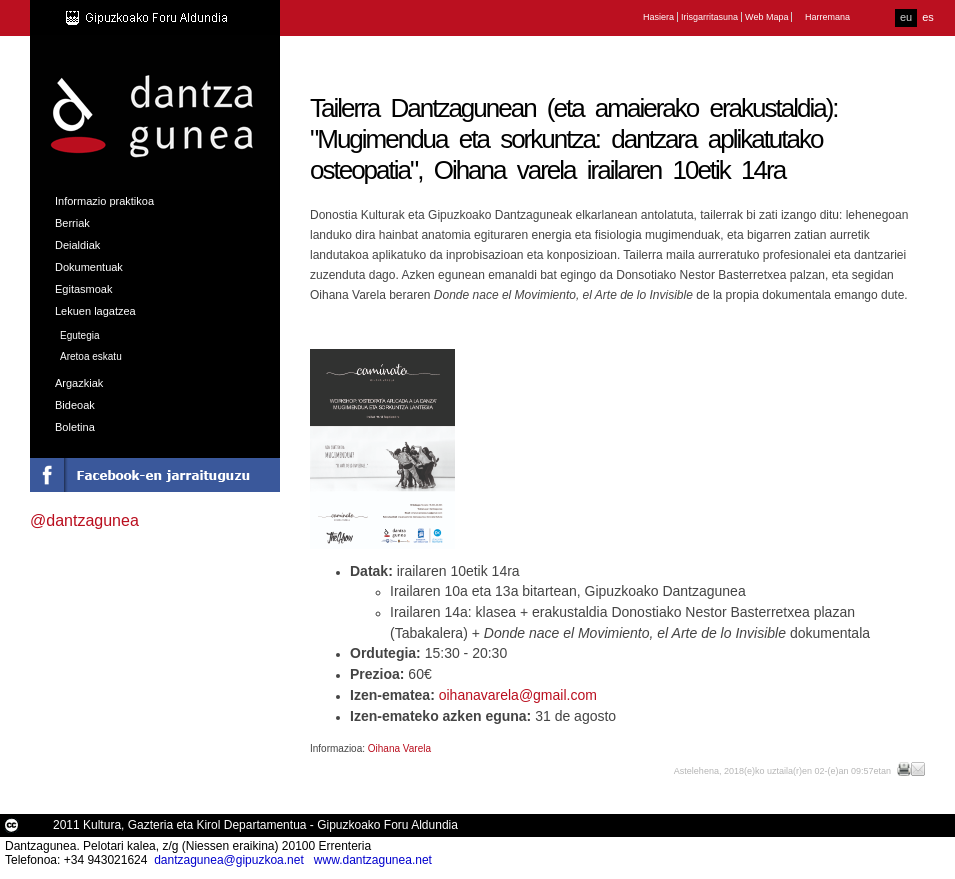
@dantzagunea (84, 520)
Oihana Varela (399, 748)
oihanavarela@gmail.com (518, 695)
